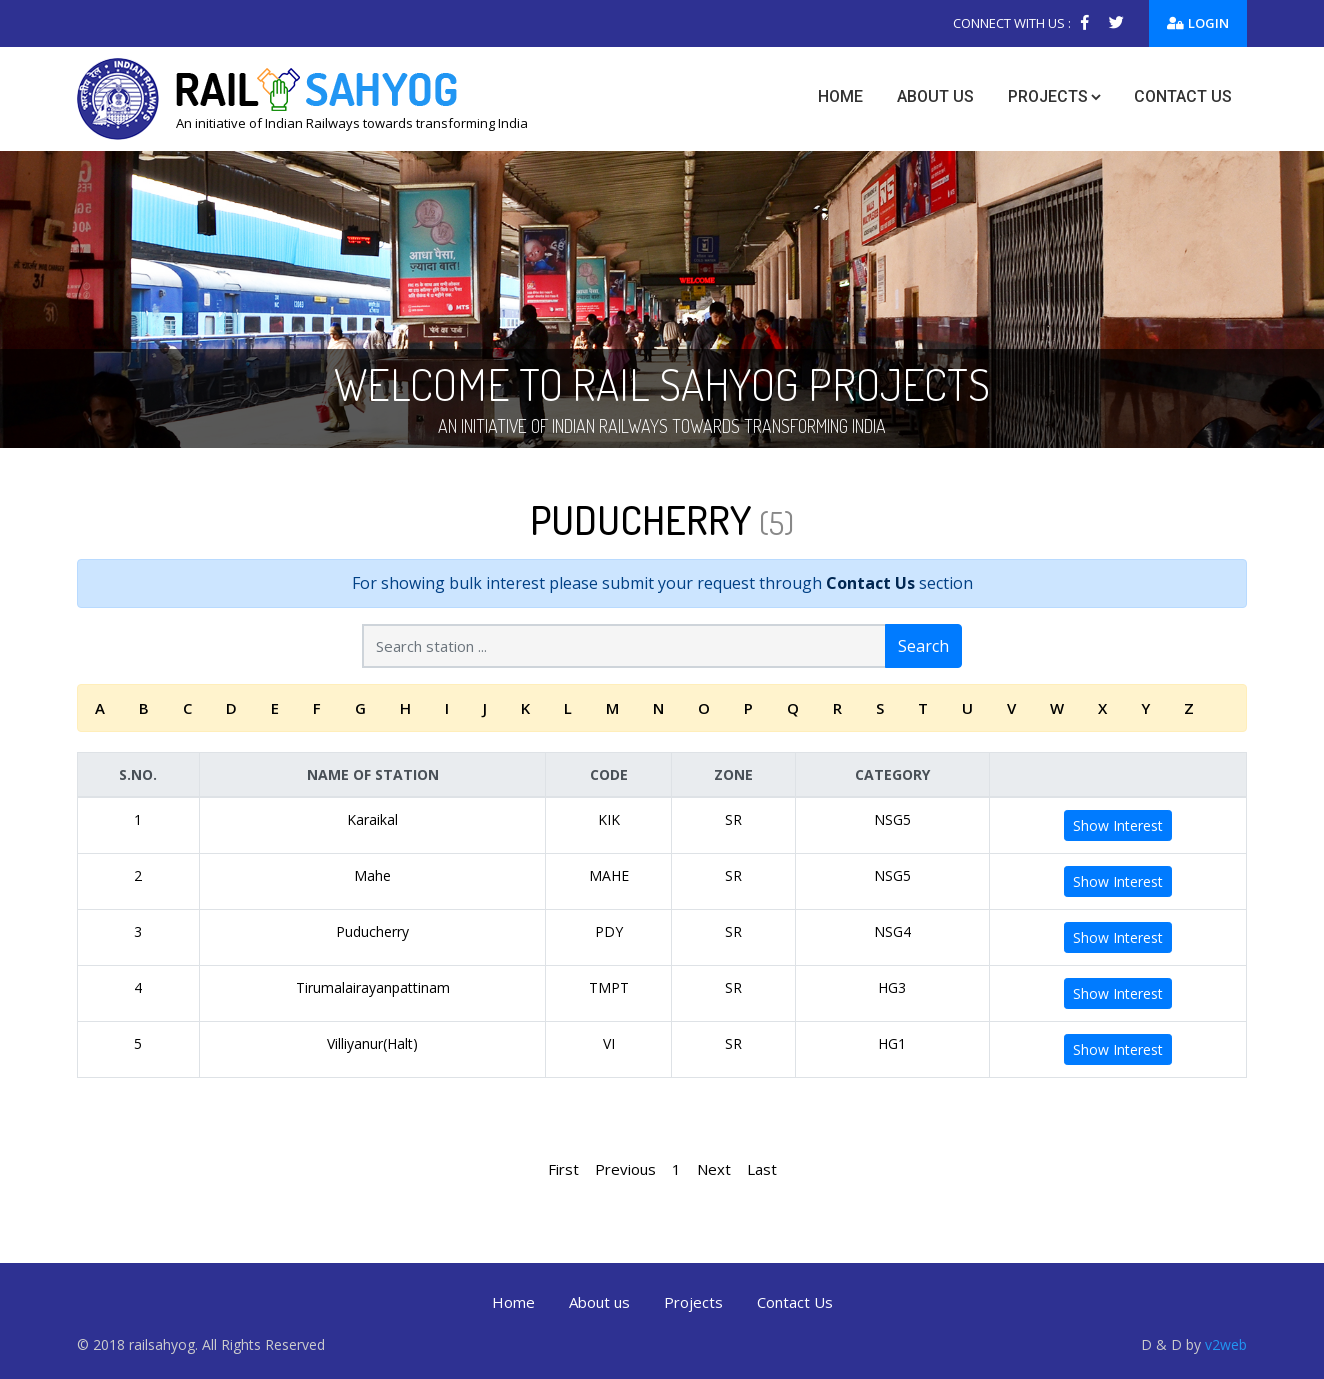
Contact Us (870, 583)
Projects (1048, 96)
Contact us (1183, 96)
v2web (1226, 1344)
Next (714, 1169)
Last (762, 1169)
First (563, 1169)
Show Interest (1118, 825)
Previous (625, 1169)
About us (935, 96)
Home (840, 96)
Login (1198, 23)
